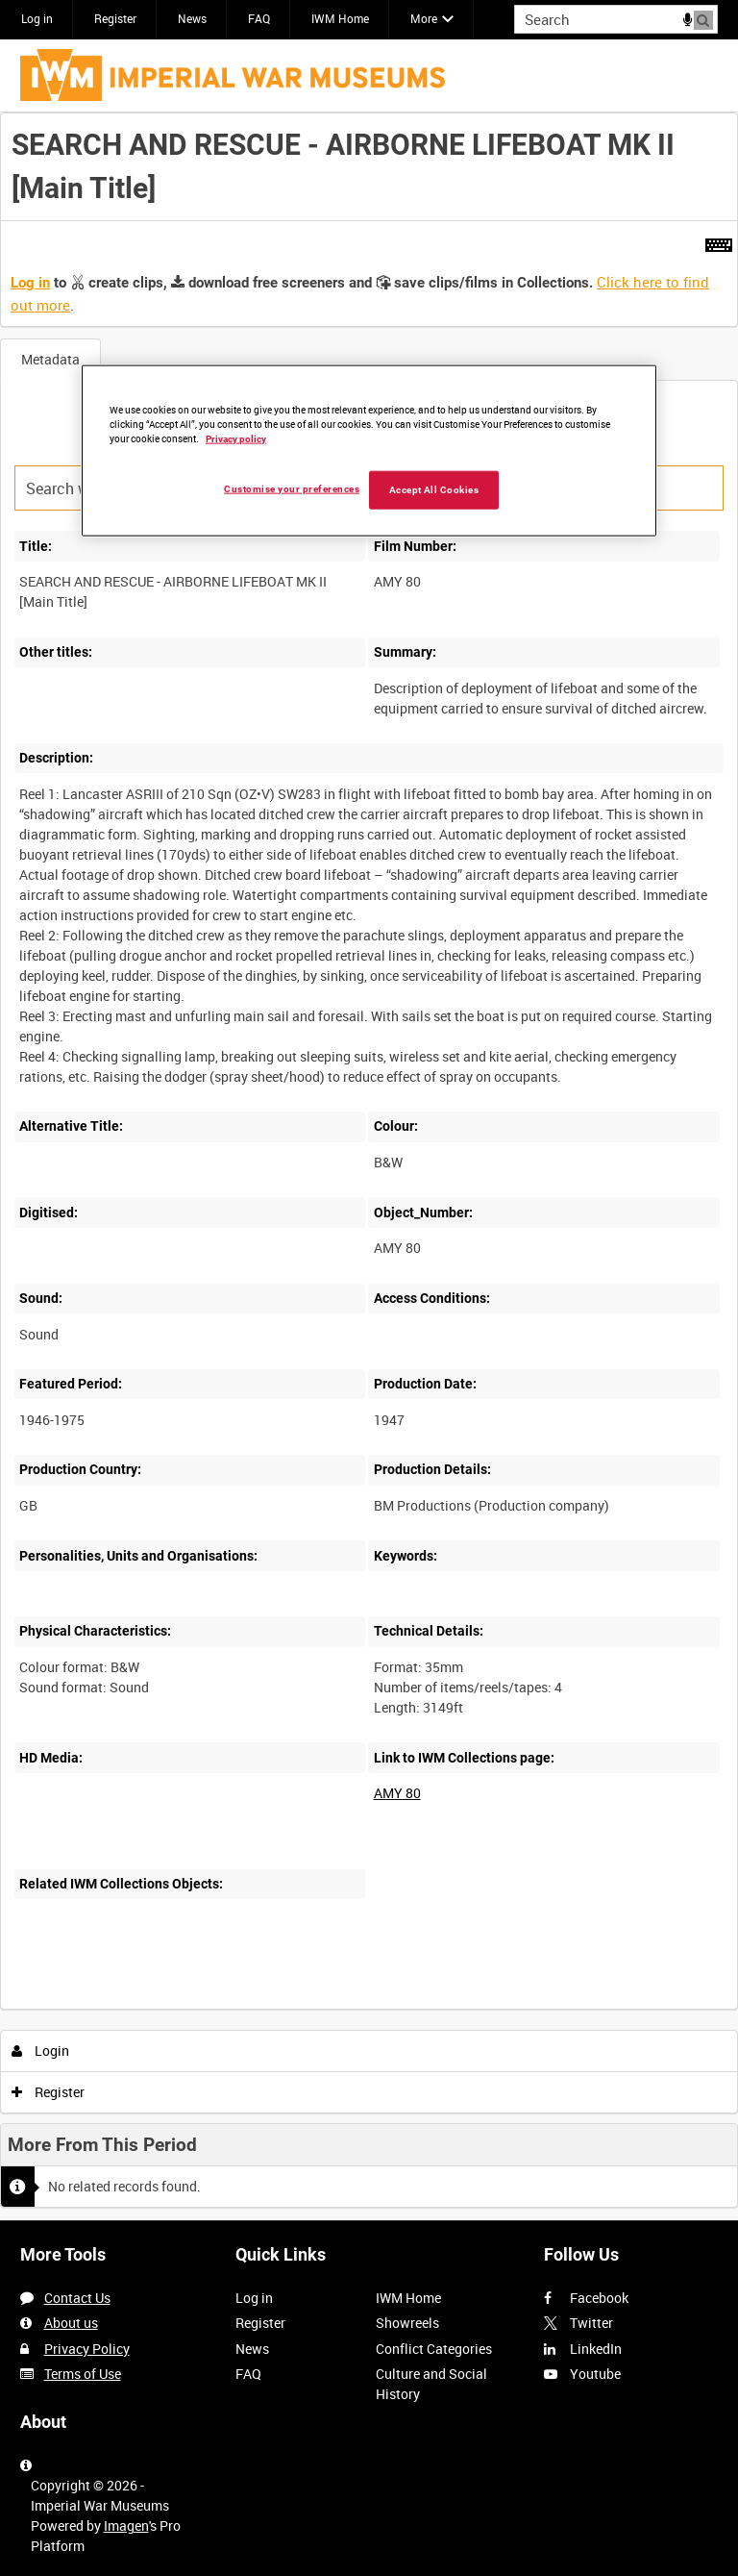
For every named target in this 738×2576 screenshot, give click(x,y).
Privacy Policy (87, 2348)
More (423, 18)
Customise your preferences (291, 488)
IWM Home (340, 18)
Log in (37, 18)
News (192, 18)
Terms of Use (82, 2373)
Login (41, 2050)
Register (115, 18)
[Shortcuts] (718, 241)
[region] (369, 450)
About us (71, 2322)
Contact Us (77, 2297)
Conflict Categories (434, 2348)
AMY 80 (397, 1793)
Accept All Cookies (434, 489)
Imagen (126, 2525)
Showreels (407, 2322)
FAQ (259, 18)
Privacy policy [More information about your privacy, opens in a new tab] (236, 438)
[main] (369, 1166)
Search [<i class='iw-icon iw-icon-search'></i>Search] (707, 17)
